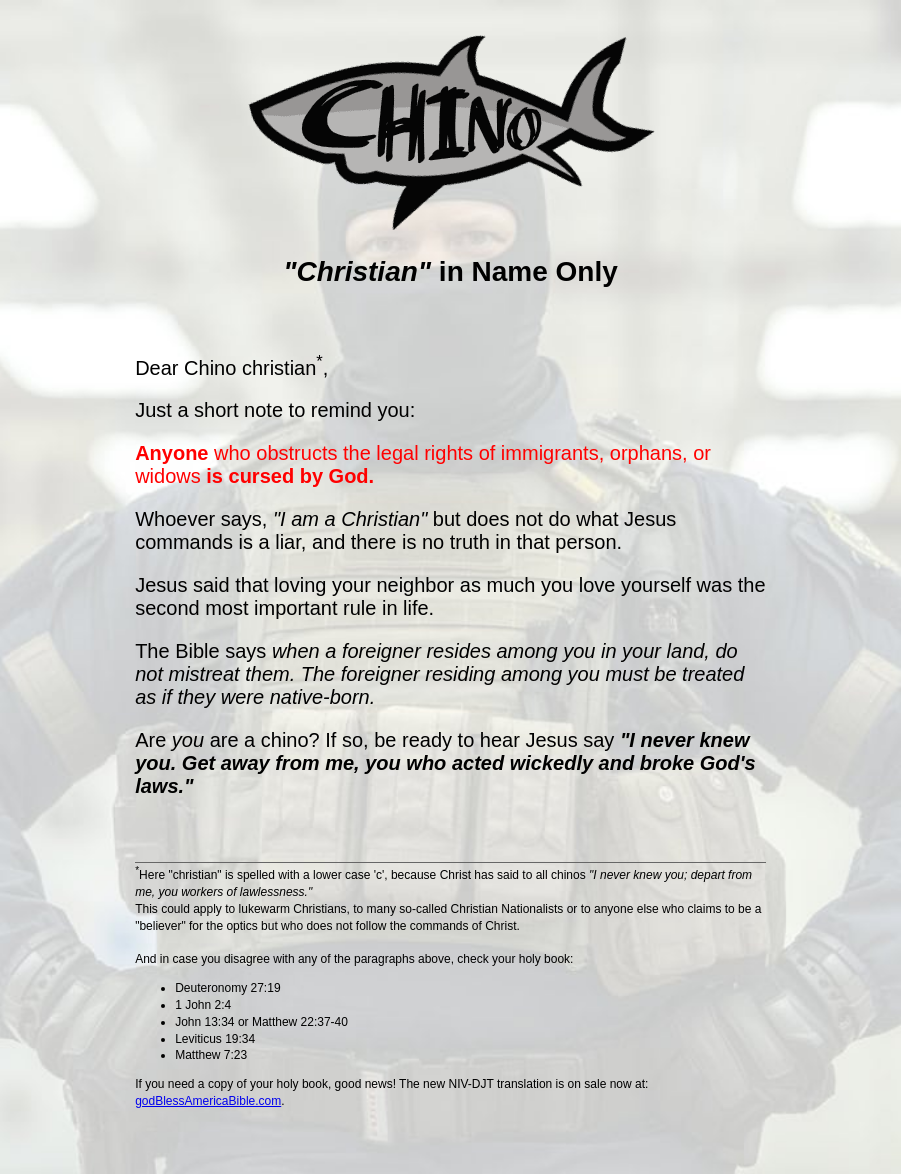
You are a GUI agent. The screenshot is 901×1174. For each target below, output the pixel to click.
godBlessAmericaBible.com (208, 1101)
